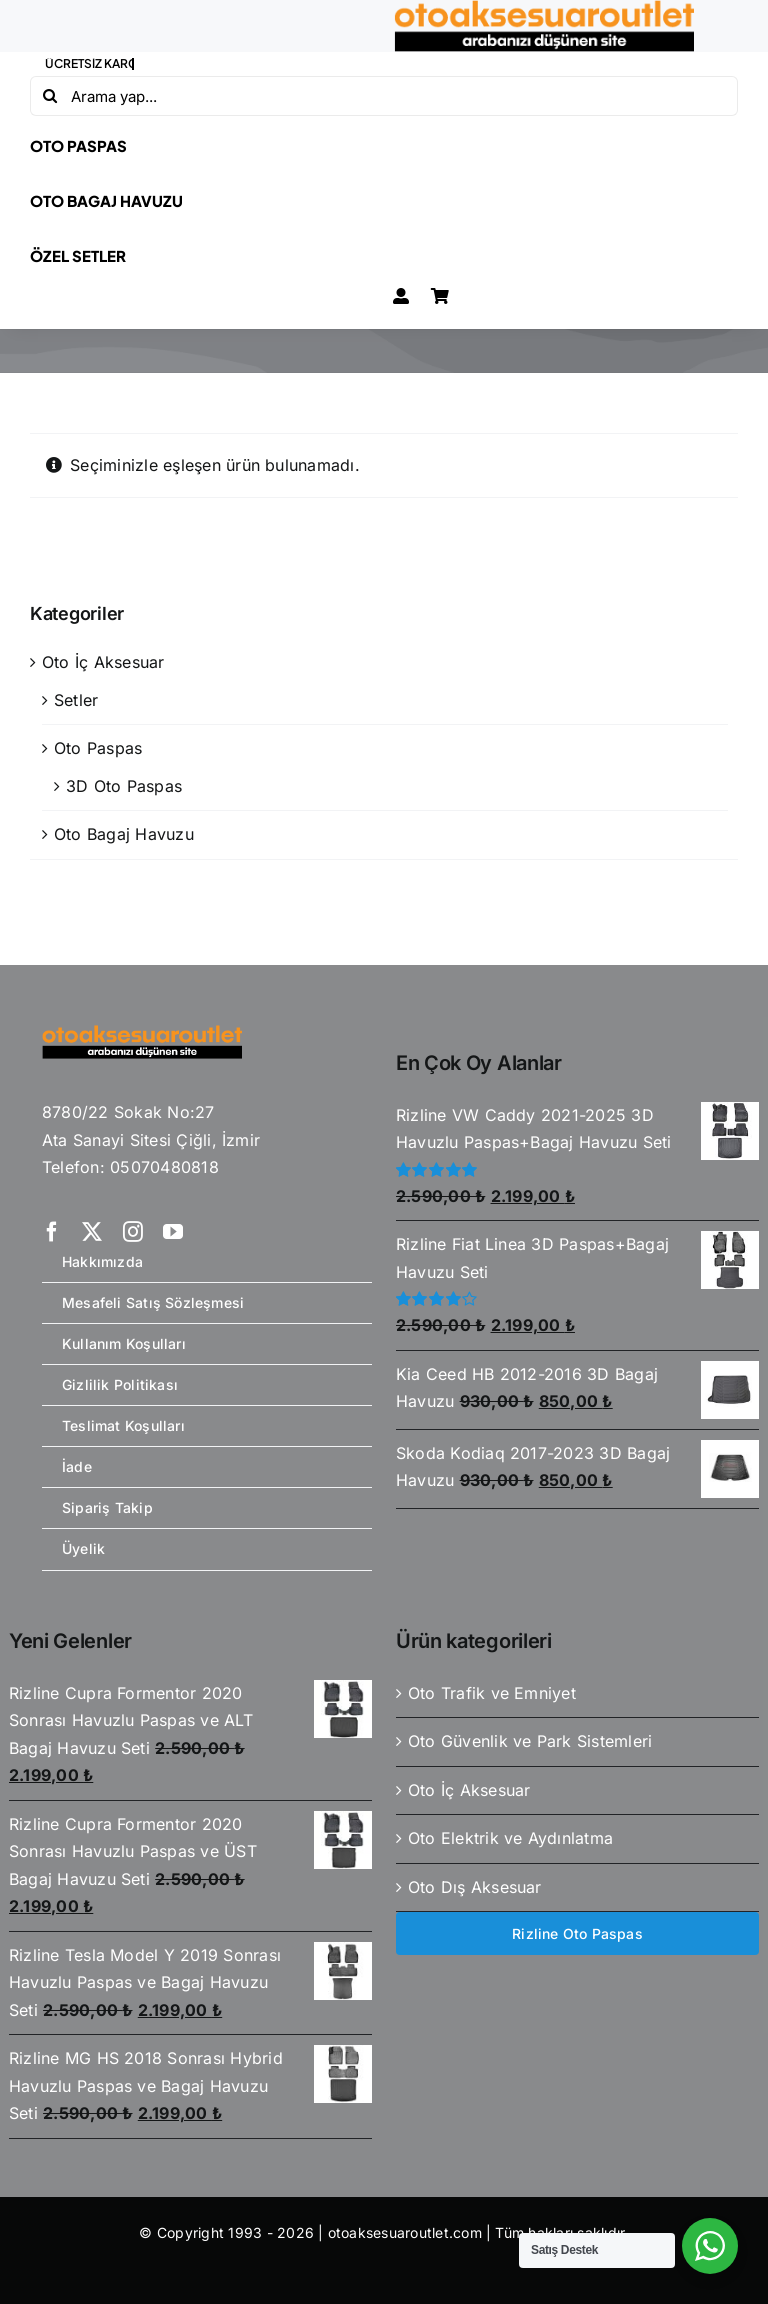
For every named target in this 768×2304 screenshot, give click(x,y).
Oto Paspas (98, 748)
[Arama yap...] (384, 96)
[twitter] (92, 1232)
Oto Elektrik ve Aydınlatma (510, 1838)
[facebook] (52, 1232)
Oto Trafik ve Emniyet (492, 1693)
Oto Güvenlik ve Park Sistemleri (530, 1741)
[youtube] (173, 1232)
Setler (76, 700)
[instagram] (133, 1232)
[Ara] (50, 96)
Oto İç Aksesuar (103, 662)
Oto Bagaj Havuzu (124, 834)
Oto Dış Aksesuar (475, 1887)
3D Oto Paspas (124, 786)
